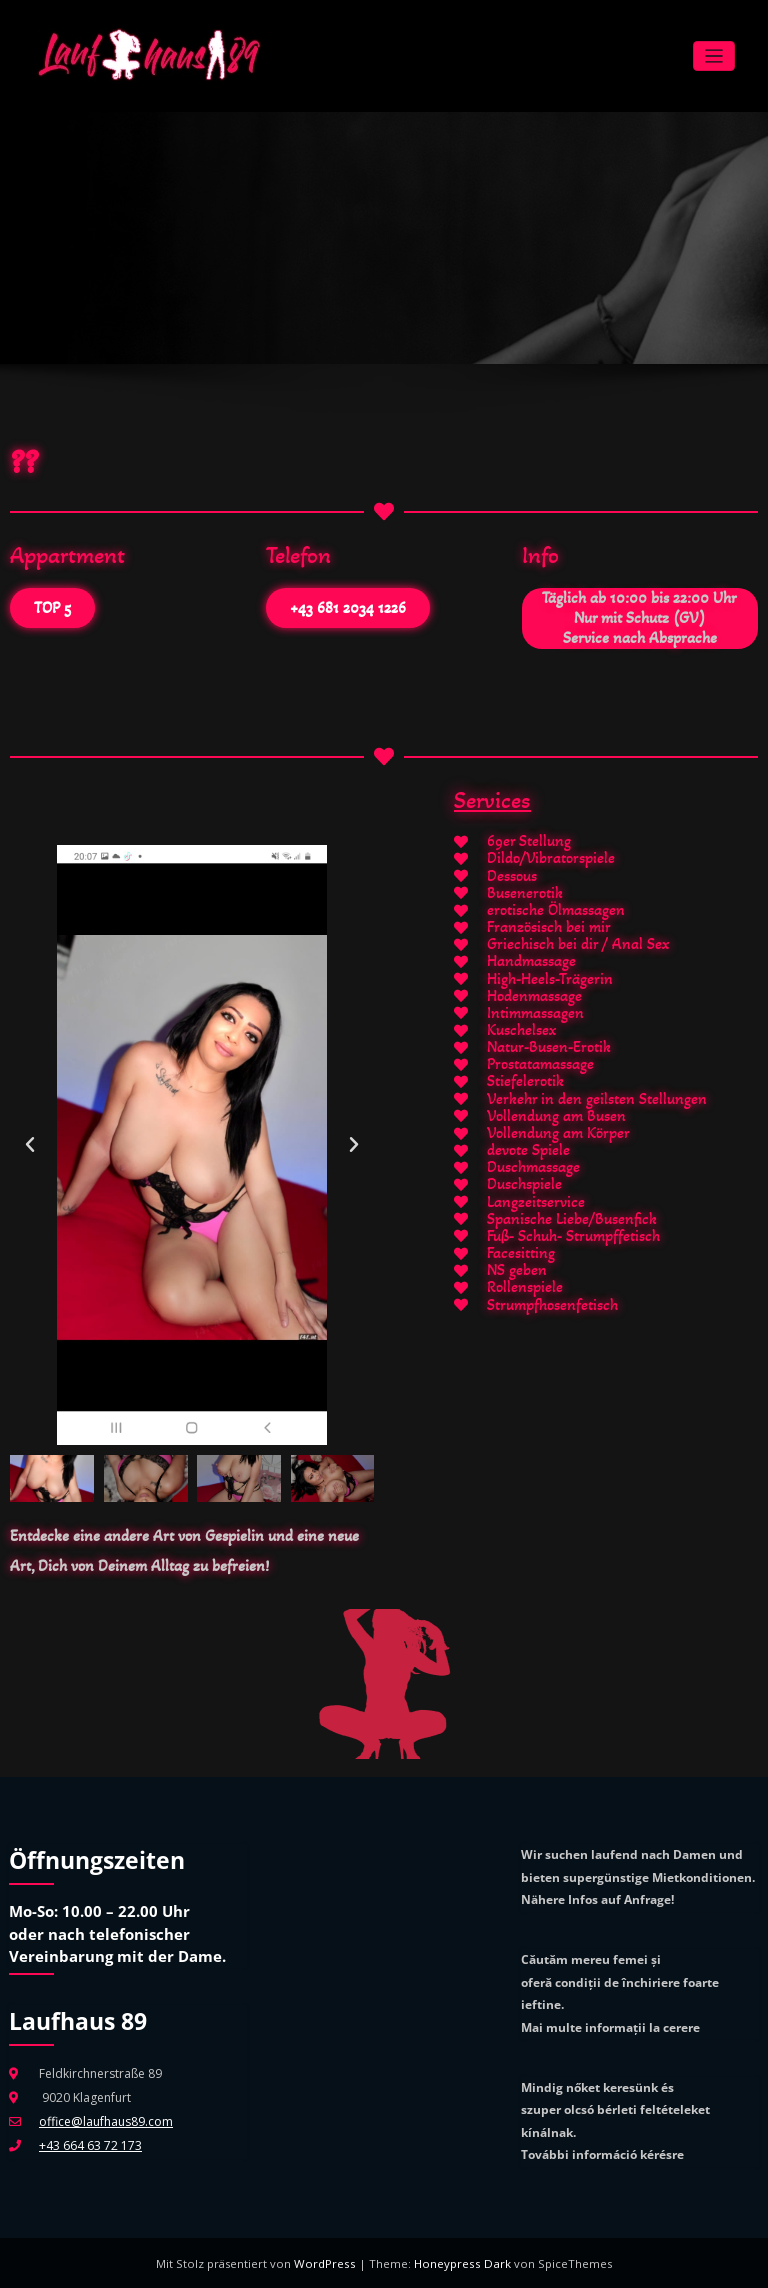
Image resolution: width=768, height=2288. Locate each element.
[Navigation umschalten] (714, 55)
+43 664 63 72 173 (90, 2143)
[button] (30, 1144)
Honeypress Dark (461, 2261)
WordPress (329, 2261)
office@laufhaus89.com (105, 2119)
